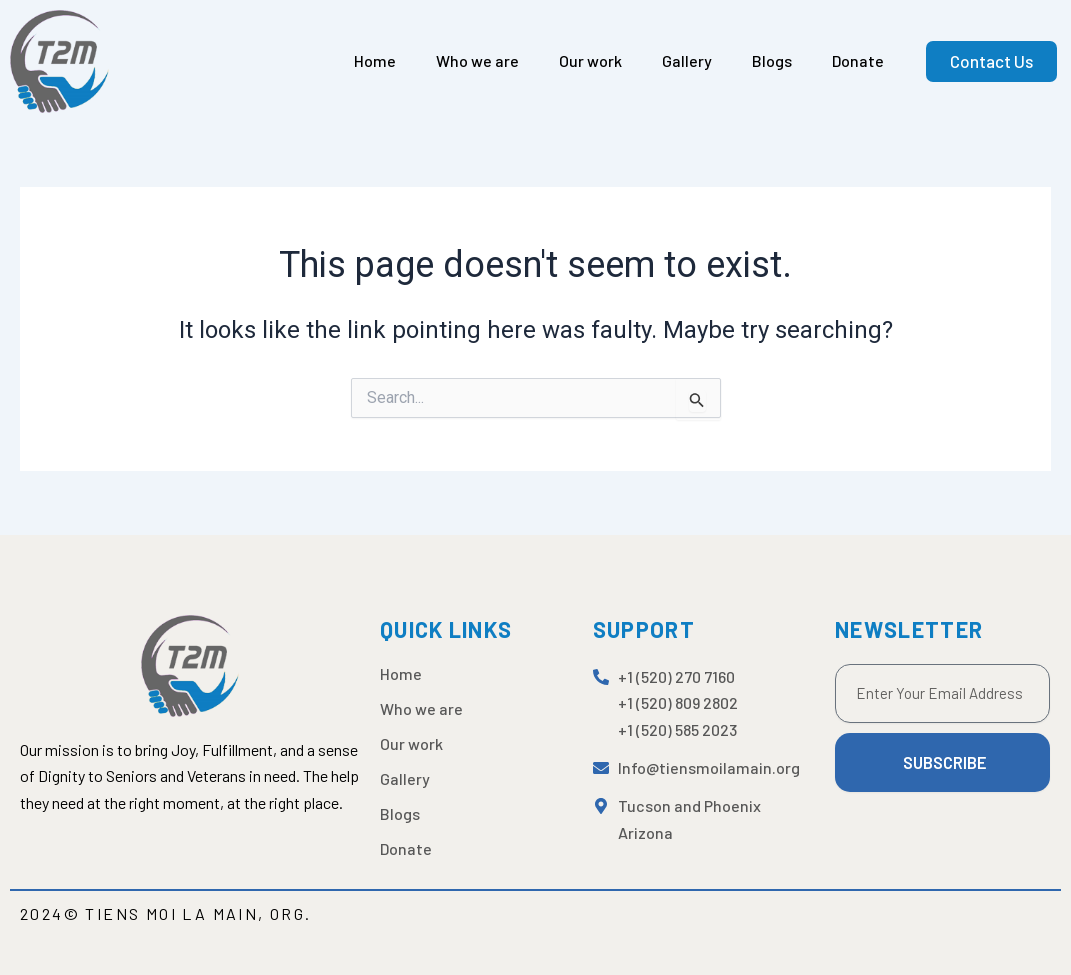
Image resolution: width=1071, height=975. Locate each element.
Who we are (477, 60)
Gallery (687, 60)
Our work (590, 60)
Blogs (772, 60)
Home (375, 60)
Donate (858, 60)
